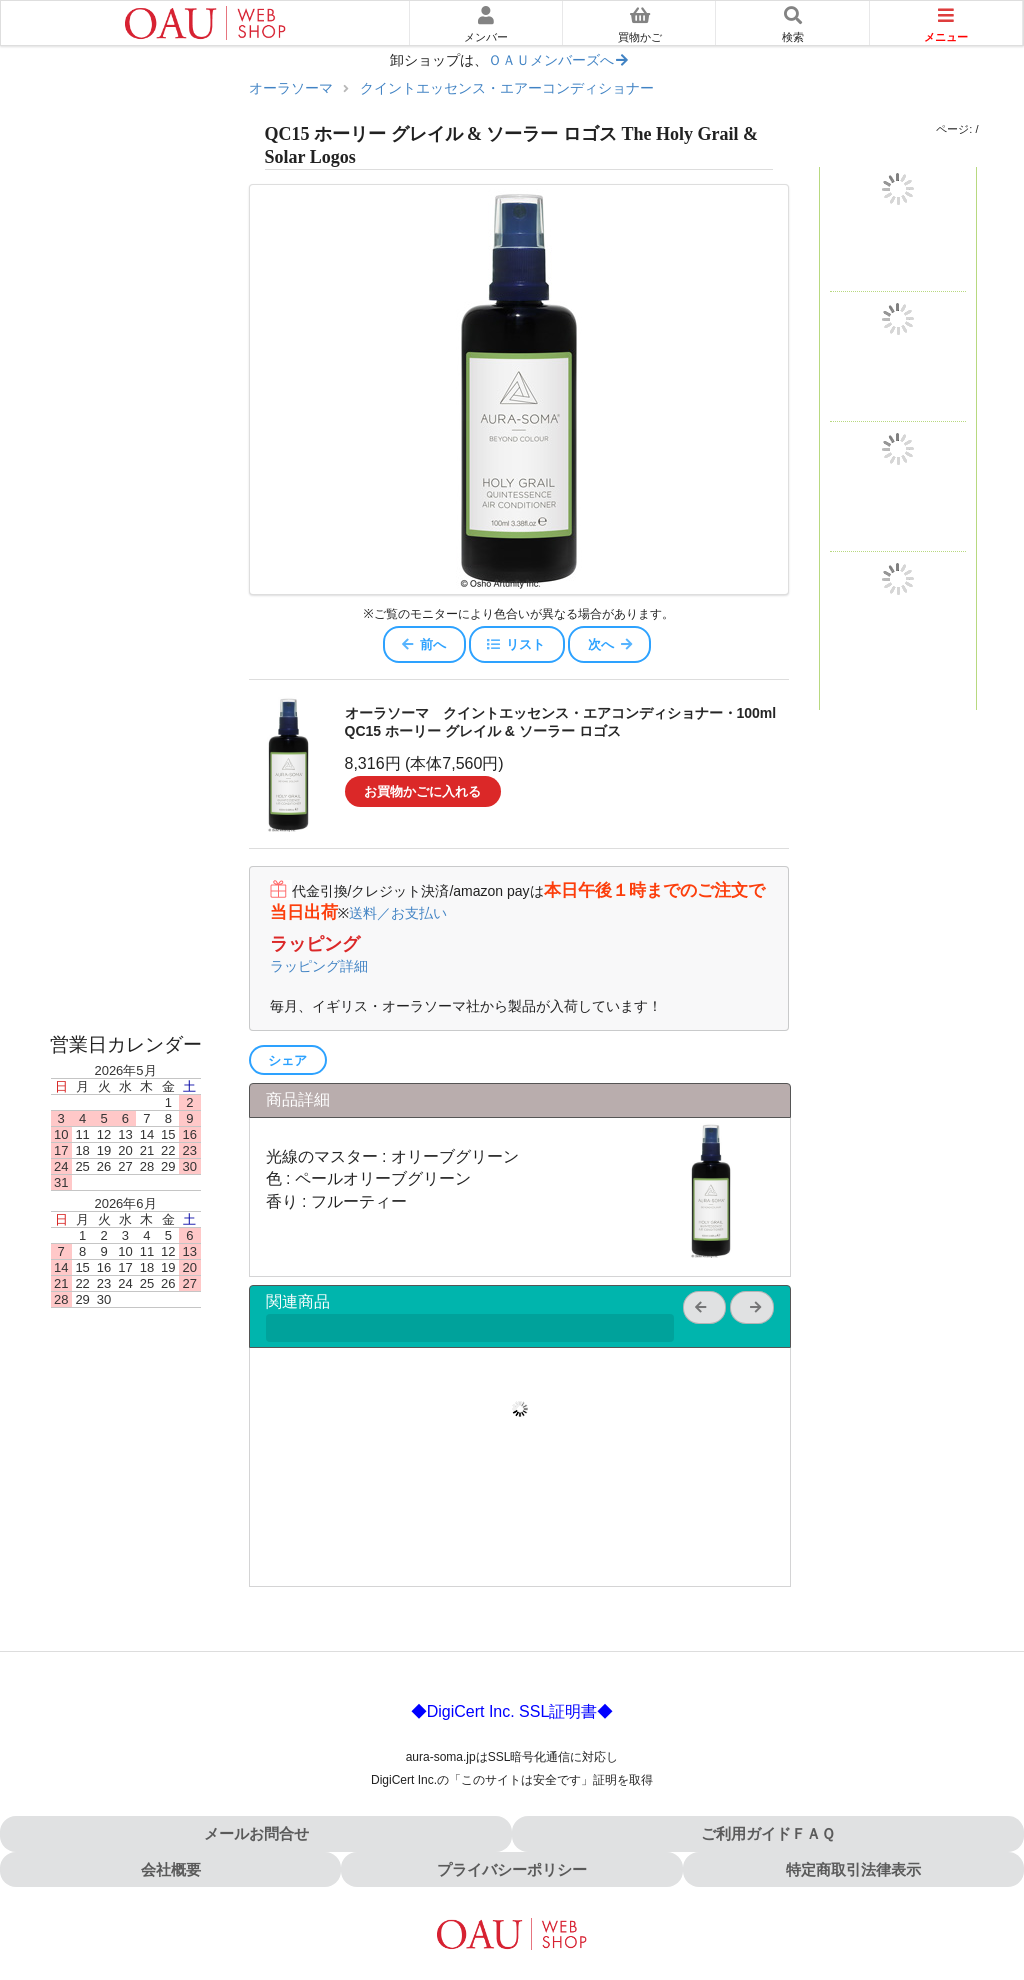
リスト (515, 644)
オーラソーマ (291, 88)
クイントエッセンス (126, 416)
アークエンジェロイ (126, 526)
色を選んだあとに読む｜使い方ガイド (126, 188)
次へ (611, 644)
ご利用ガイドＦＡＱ (768, 1833)
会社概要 (171, 1869)
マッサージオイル (126, 849)
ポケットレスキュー (126, 471)
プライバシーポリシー (512, 1869)
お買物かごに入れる (422, 791)
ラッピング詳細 (319, 966)
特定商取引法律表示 (853, 1869)
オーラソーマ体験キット (126, 251)
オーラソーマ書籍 (126, 969)
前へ (423, 644)
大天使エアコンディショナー (126, 801)
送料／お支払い (398, 913)
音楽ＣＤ (126, 1009)
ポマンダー (126, 361)
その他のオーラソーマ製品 (126, 929)
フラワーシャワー (126, 636)
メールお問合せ (256, 1833)
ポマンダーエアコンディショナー (126, 691)
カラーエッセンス (126, 581)
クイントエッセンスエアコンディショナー (126, 746)
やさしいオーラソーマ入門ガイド (126, 123)
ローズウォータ (126, 889)
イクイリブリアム (126, 306)
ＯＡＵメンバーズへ (559, 60)
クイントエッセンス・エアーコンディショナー (507, 88)
